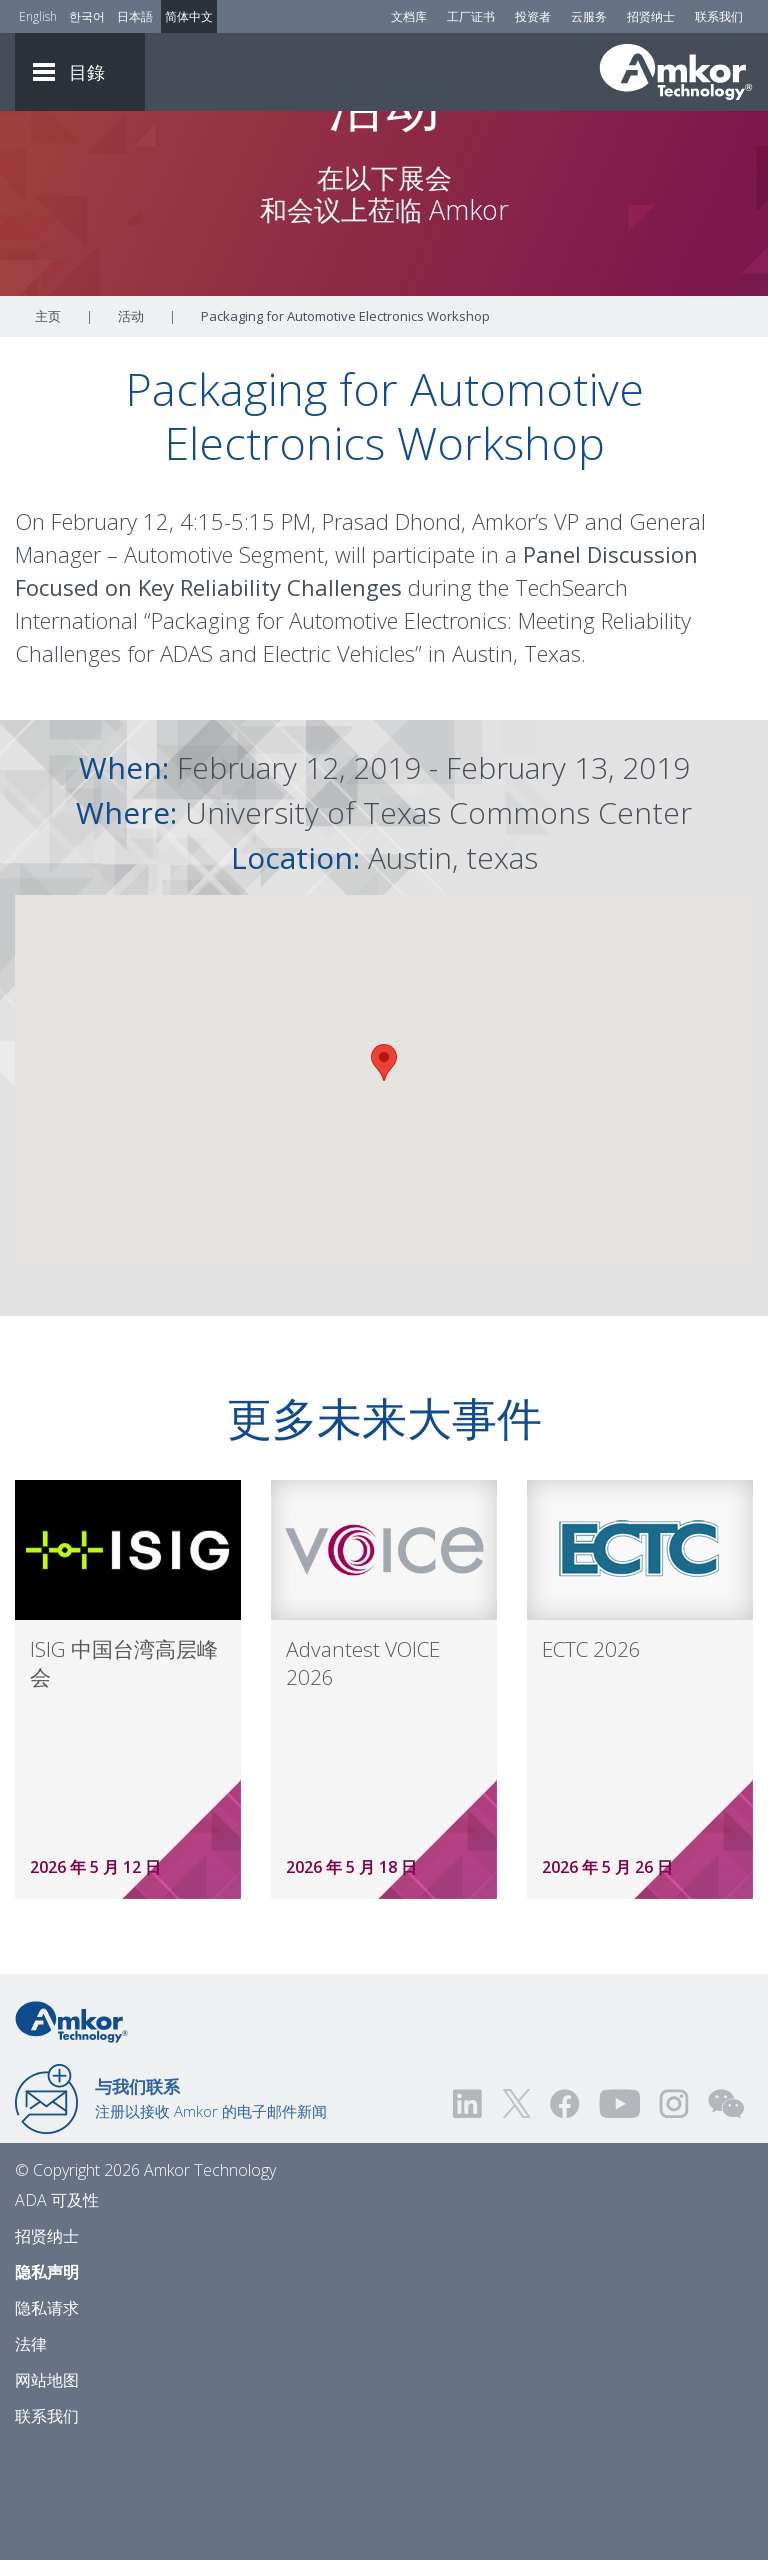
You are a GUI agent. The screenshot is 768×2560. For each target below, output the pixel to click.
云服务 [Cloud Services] (589, 16)
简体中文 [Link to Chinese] (189, 16)
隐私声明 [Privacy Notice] (47, 2383)
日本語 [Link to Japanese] (135, 16)
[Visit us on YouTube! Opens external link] (619, 2214)
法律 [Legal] (31, 2455)
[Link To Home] (676, 72)
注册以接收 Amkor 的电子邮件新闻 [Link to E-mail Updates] (211, 2209)
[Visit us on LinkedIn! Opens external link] (469, 2214)
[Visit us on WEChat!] (726, 2214)
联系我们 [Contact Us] (719, 16)
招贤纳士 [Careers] (651, 16)
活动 (131, 427)
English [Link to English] (38, 16)
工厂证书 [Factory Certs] (471, 16)
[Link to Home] (71, 2131)
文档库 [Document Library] (409, 16)
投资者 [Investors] (533, 16)
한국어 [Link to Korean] (87, 16)
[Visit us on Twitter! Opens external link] (516, 2214)
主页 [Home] (48, 427)
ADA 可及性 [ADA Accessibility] (57, 2311)
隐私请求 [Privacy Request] (47, 2419)
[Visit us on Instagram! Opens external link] (674, 2214)
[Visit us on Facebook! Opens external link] (564, 2214)
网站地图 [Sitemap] (47, 2491)
